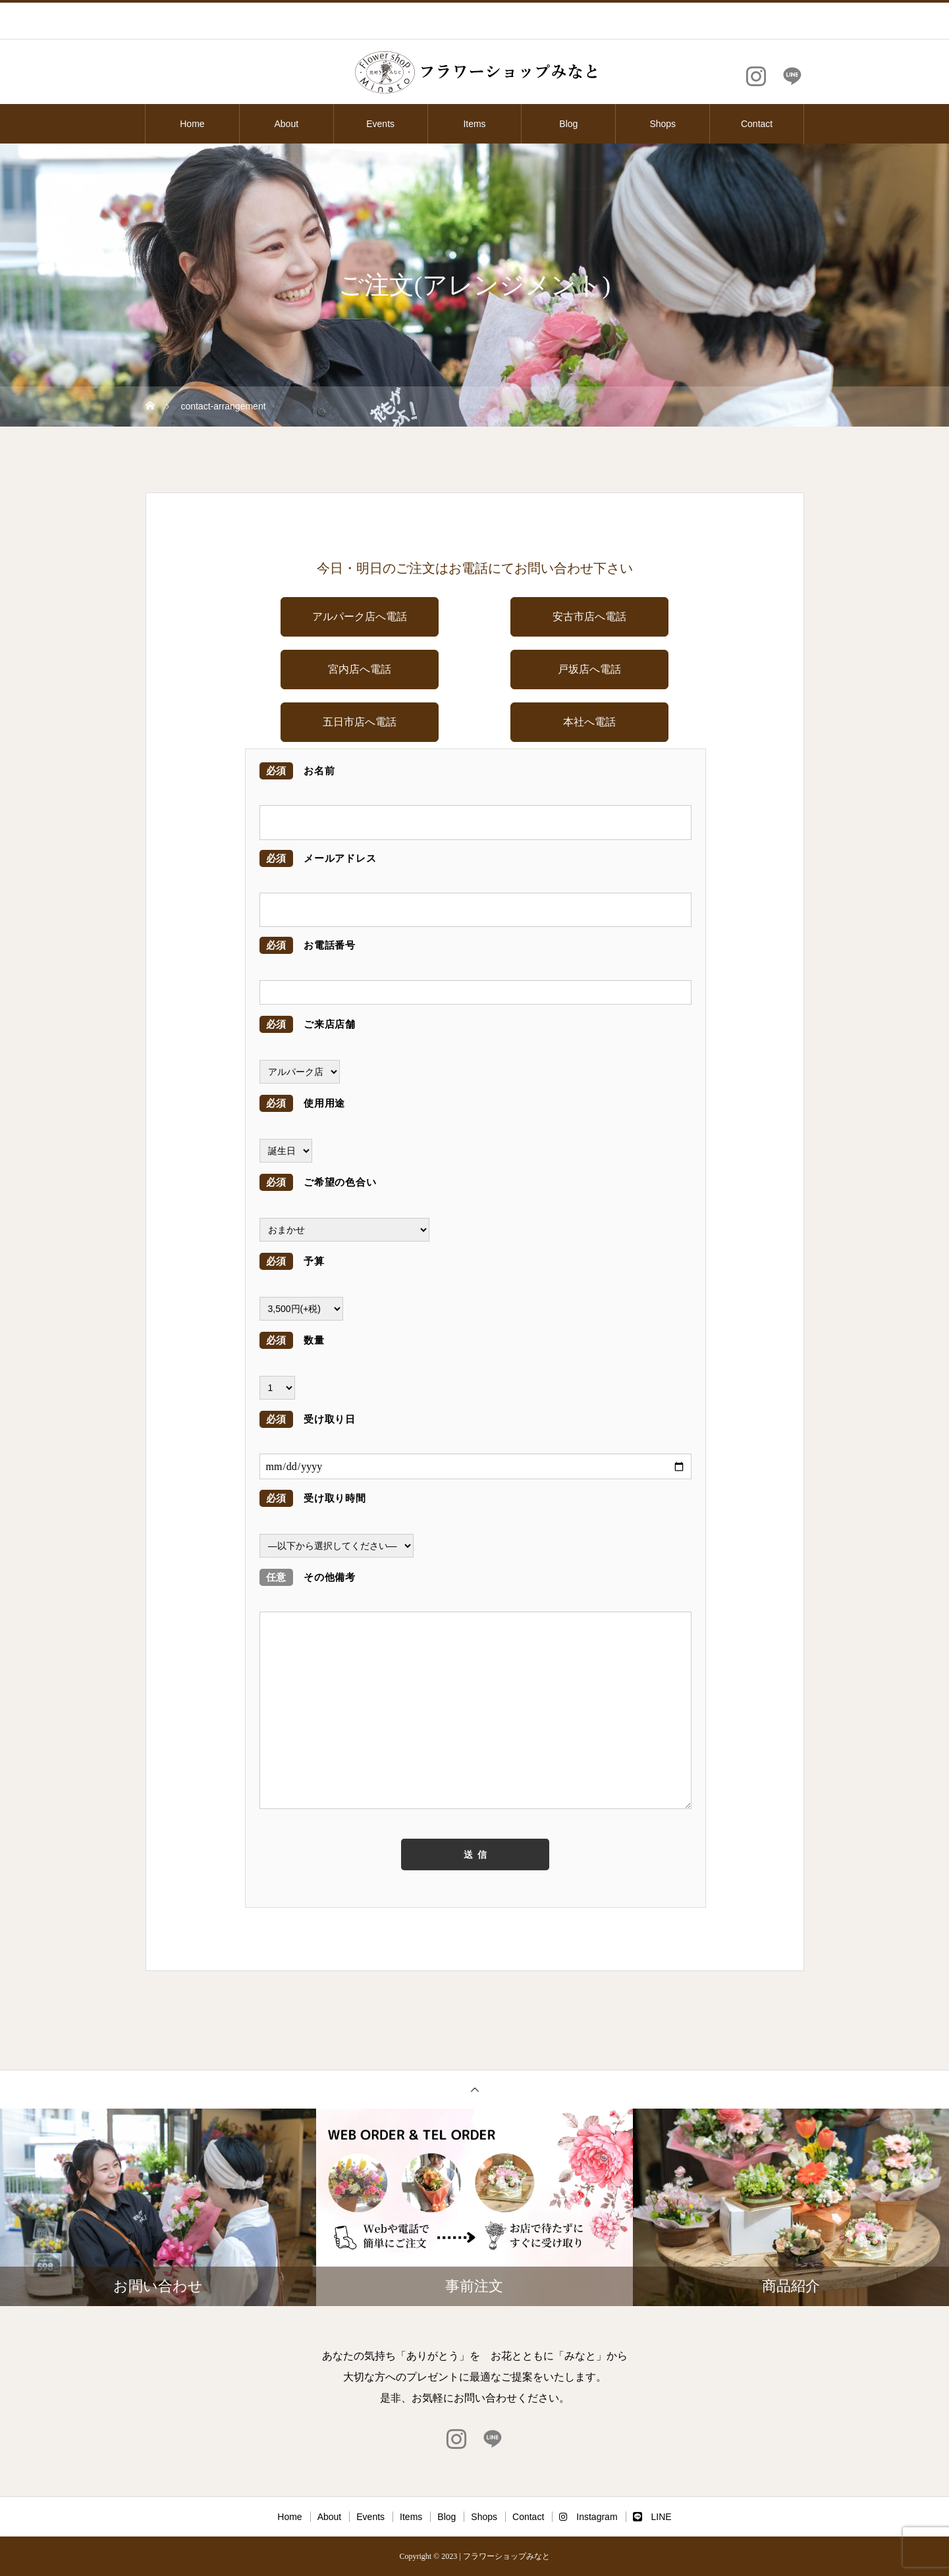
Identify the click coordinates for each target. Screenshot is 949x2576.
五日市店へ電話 (359, 721)
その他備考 (307, 1577)
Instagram (588, 2516)
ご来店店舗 (307, 1024)
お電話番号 (307, 945)
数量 (292, 1340)
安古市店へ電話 (589, 616)
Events (380, 123)
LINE (652, 2516)
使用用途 (302, 1103)
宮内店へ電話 (359, 669)
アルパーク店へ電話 (359, 616)
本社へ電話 (589, 721)
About (286, 123)
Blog (568, 123)
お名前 (297, 771)
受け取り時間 (312, 1498)
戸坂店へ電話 (589, 669)
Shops (662, 123)
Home (192, 123)
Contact (757, 123)
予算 (292, 1261)
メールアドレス (318, 858)
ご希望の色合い (318, 1182)
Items (474, 123)
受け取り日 (307, 1419)
